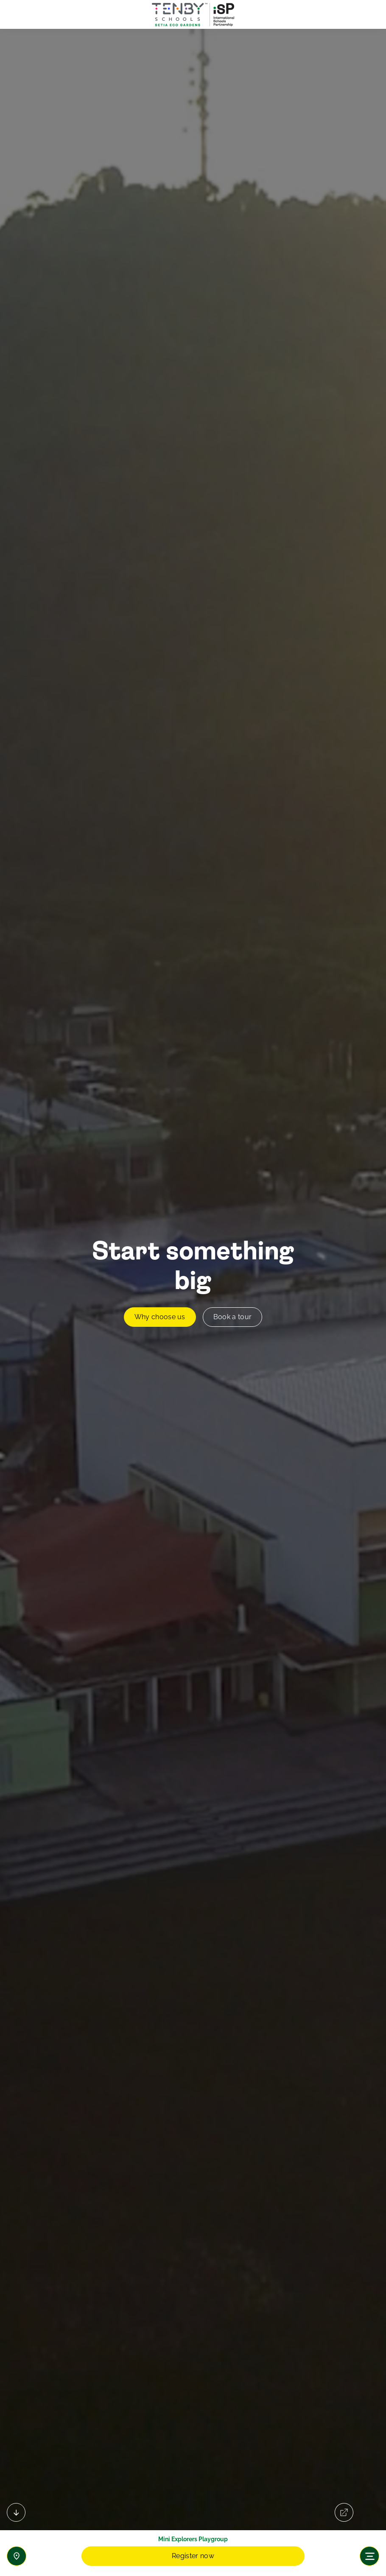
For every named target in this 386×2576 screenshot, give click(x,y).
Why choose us (159, 1317)
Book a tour (232, 1317)
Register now (193, 2556)
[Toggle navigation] (369, 2556)
